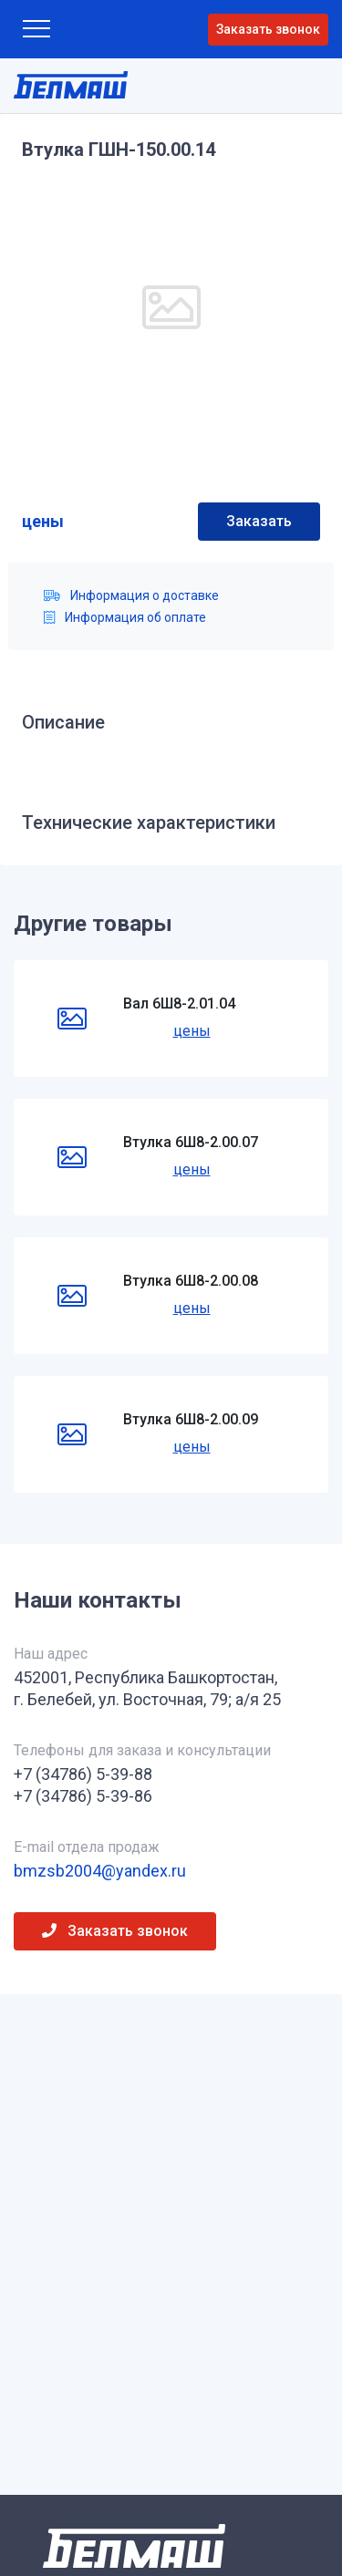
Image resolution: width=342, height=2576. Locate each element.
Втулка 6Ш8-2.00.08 (190, 1280)
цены (43, 521)
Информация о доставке (131, 595)
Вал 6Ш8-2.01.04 (179, 1003)
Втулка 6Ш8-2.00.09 (190, 1419)
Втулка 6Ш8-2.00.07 (190, 1142)
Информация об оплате (125, 617)
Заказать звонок (268, 29)
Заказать (259, 521)
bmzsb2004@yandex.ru (100, 1870)
